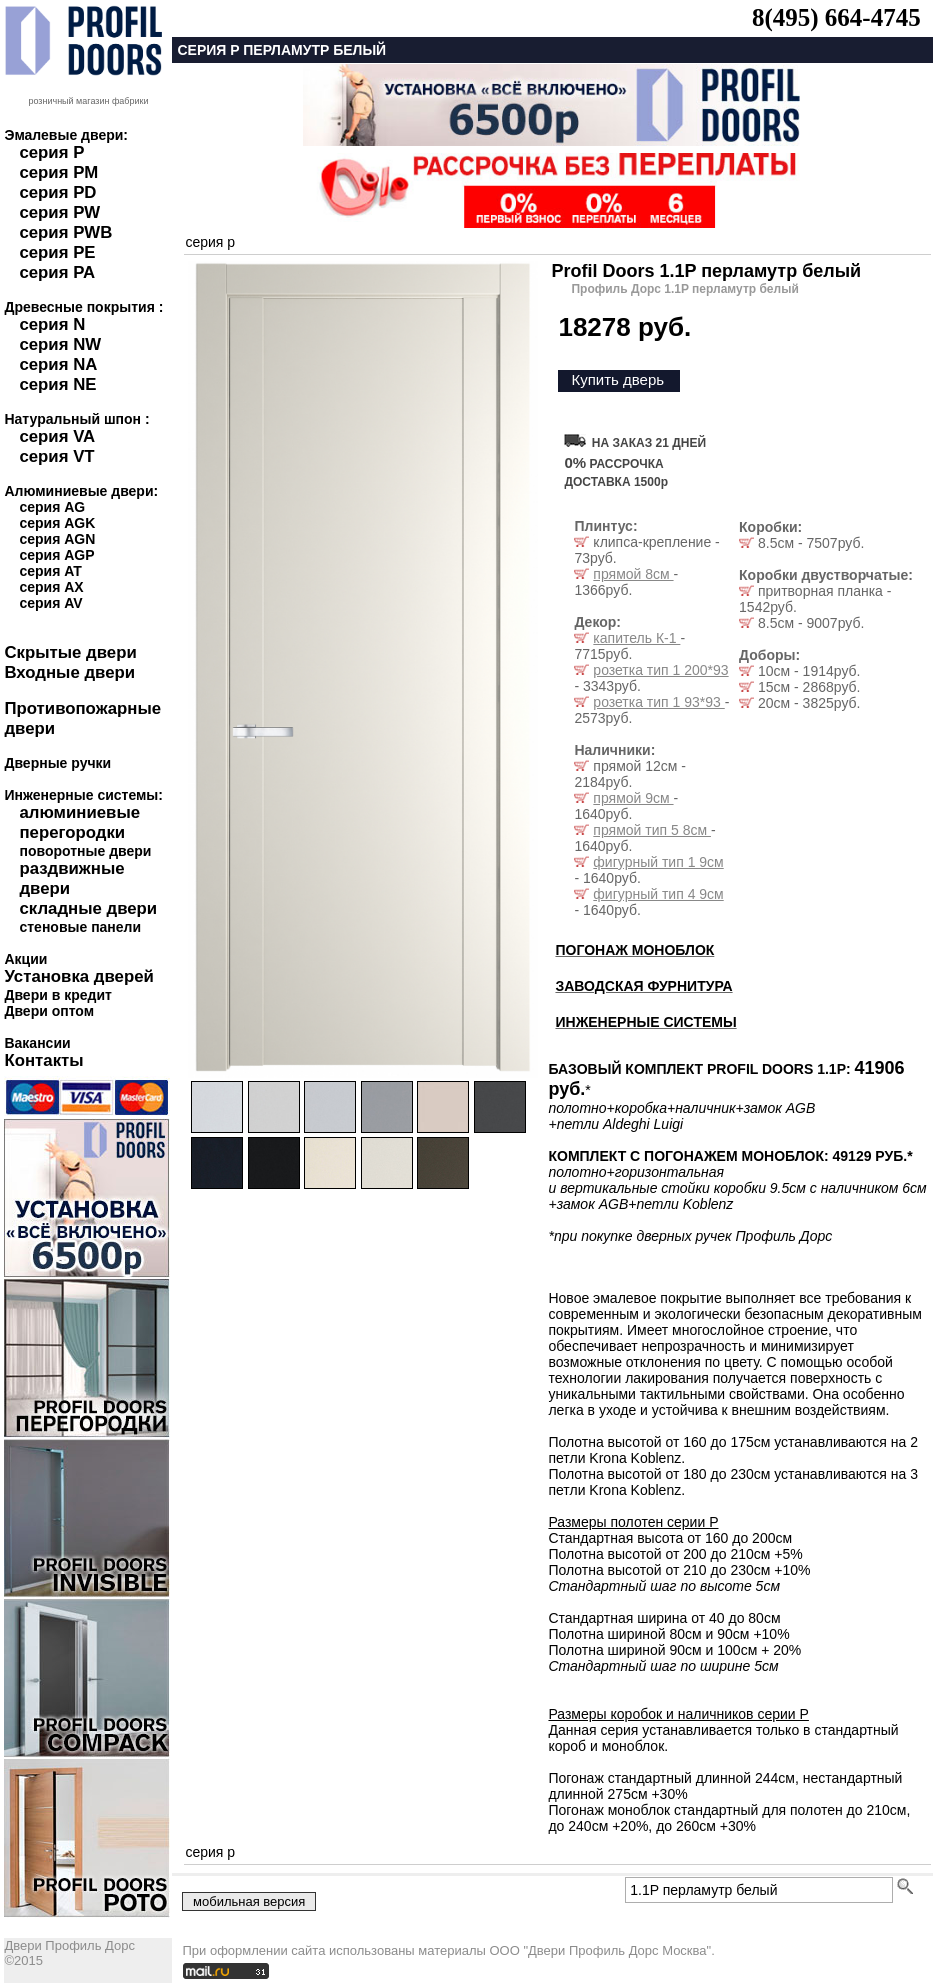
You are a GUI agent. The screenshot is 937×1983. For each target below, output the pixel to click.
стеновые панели (80, 927)
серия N (52, 324)
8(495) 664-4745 (836, 17)
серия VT (56, 456)
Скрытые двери (70, 652)
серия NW (60, 344)
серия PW (59, 212)
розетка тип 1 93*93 (658, 702)
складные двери (88, 908)
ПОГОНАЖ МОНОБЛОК (634, 950)
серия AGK (57, 523)
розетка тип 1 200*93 (660, 670)
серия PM (58, 172)
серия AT (50, 571)
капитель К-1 (636, 638)
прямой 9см (633, 798)
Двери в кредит (57, 995)
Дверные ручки (57, 763)
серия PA (57, 272)
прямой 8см (633, 574)
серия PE (57, 252)
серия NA (58, 364)
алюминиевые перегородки (79, 822)
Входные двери (69, 672)
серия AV (50, 603)
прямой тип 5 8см (652, 830)
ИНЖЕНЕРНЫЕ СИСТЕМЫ (645, 1022)
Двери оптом (49, 1011)
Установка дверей (78, 976)
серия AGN (57, 539)
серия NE (57, 384)
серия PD (57, 192)
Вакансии (37, 1043)
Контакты (43, 1060)
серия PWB (65, 232)
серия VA (57, 436)
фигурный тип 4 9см (658, 894)
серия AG (52, 507)
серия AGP (56, 555)
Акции (25, 959)
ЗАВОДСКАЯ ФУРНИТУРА (643, 986)
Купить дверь (617, 379)
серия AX (51, 587)
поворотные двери (85, 851)
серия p (210, 242)
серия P (51, 152)
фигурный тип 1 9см (658, 862)
